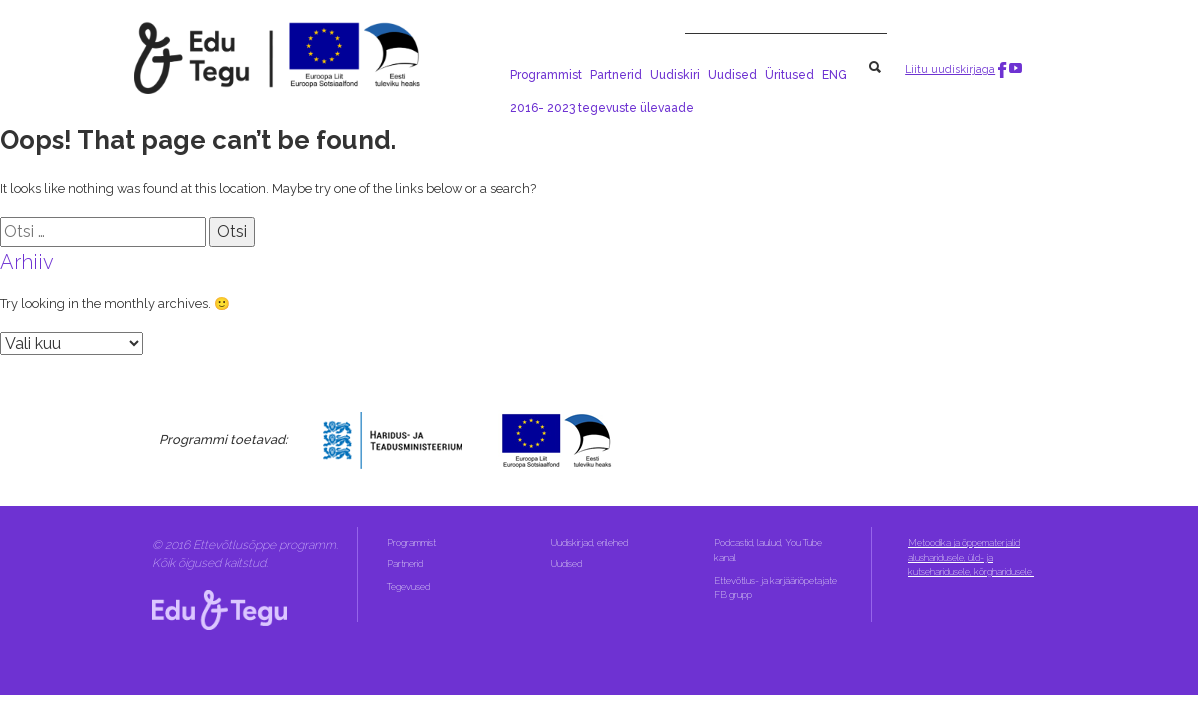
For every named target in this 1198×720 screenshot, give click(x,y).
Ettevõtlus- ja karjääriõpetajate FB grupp (775, 587)
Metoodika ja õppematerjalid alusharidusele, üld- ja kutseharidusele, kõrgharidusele (971, 557)
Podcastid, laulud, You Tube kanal (768, 549)
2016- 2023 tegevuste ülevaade (602, 108)
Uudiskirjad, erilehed (590, 542)
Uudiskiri (675, 75)
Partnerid (616, 75)
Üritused (789, 75)
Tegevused (409, 586)
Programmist (546, 75)
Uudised (732, 75)
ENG (834, 75)
